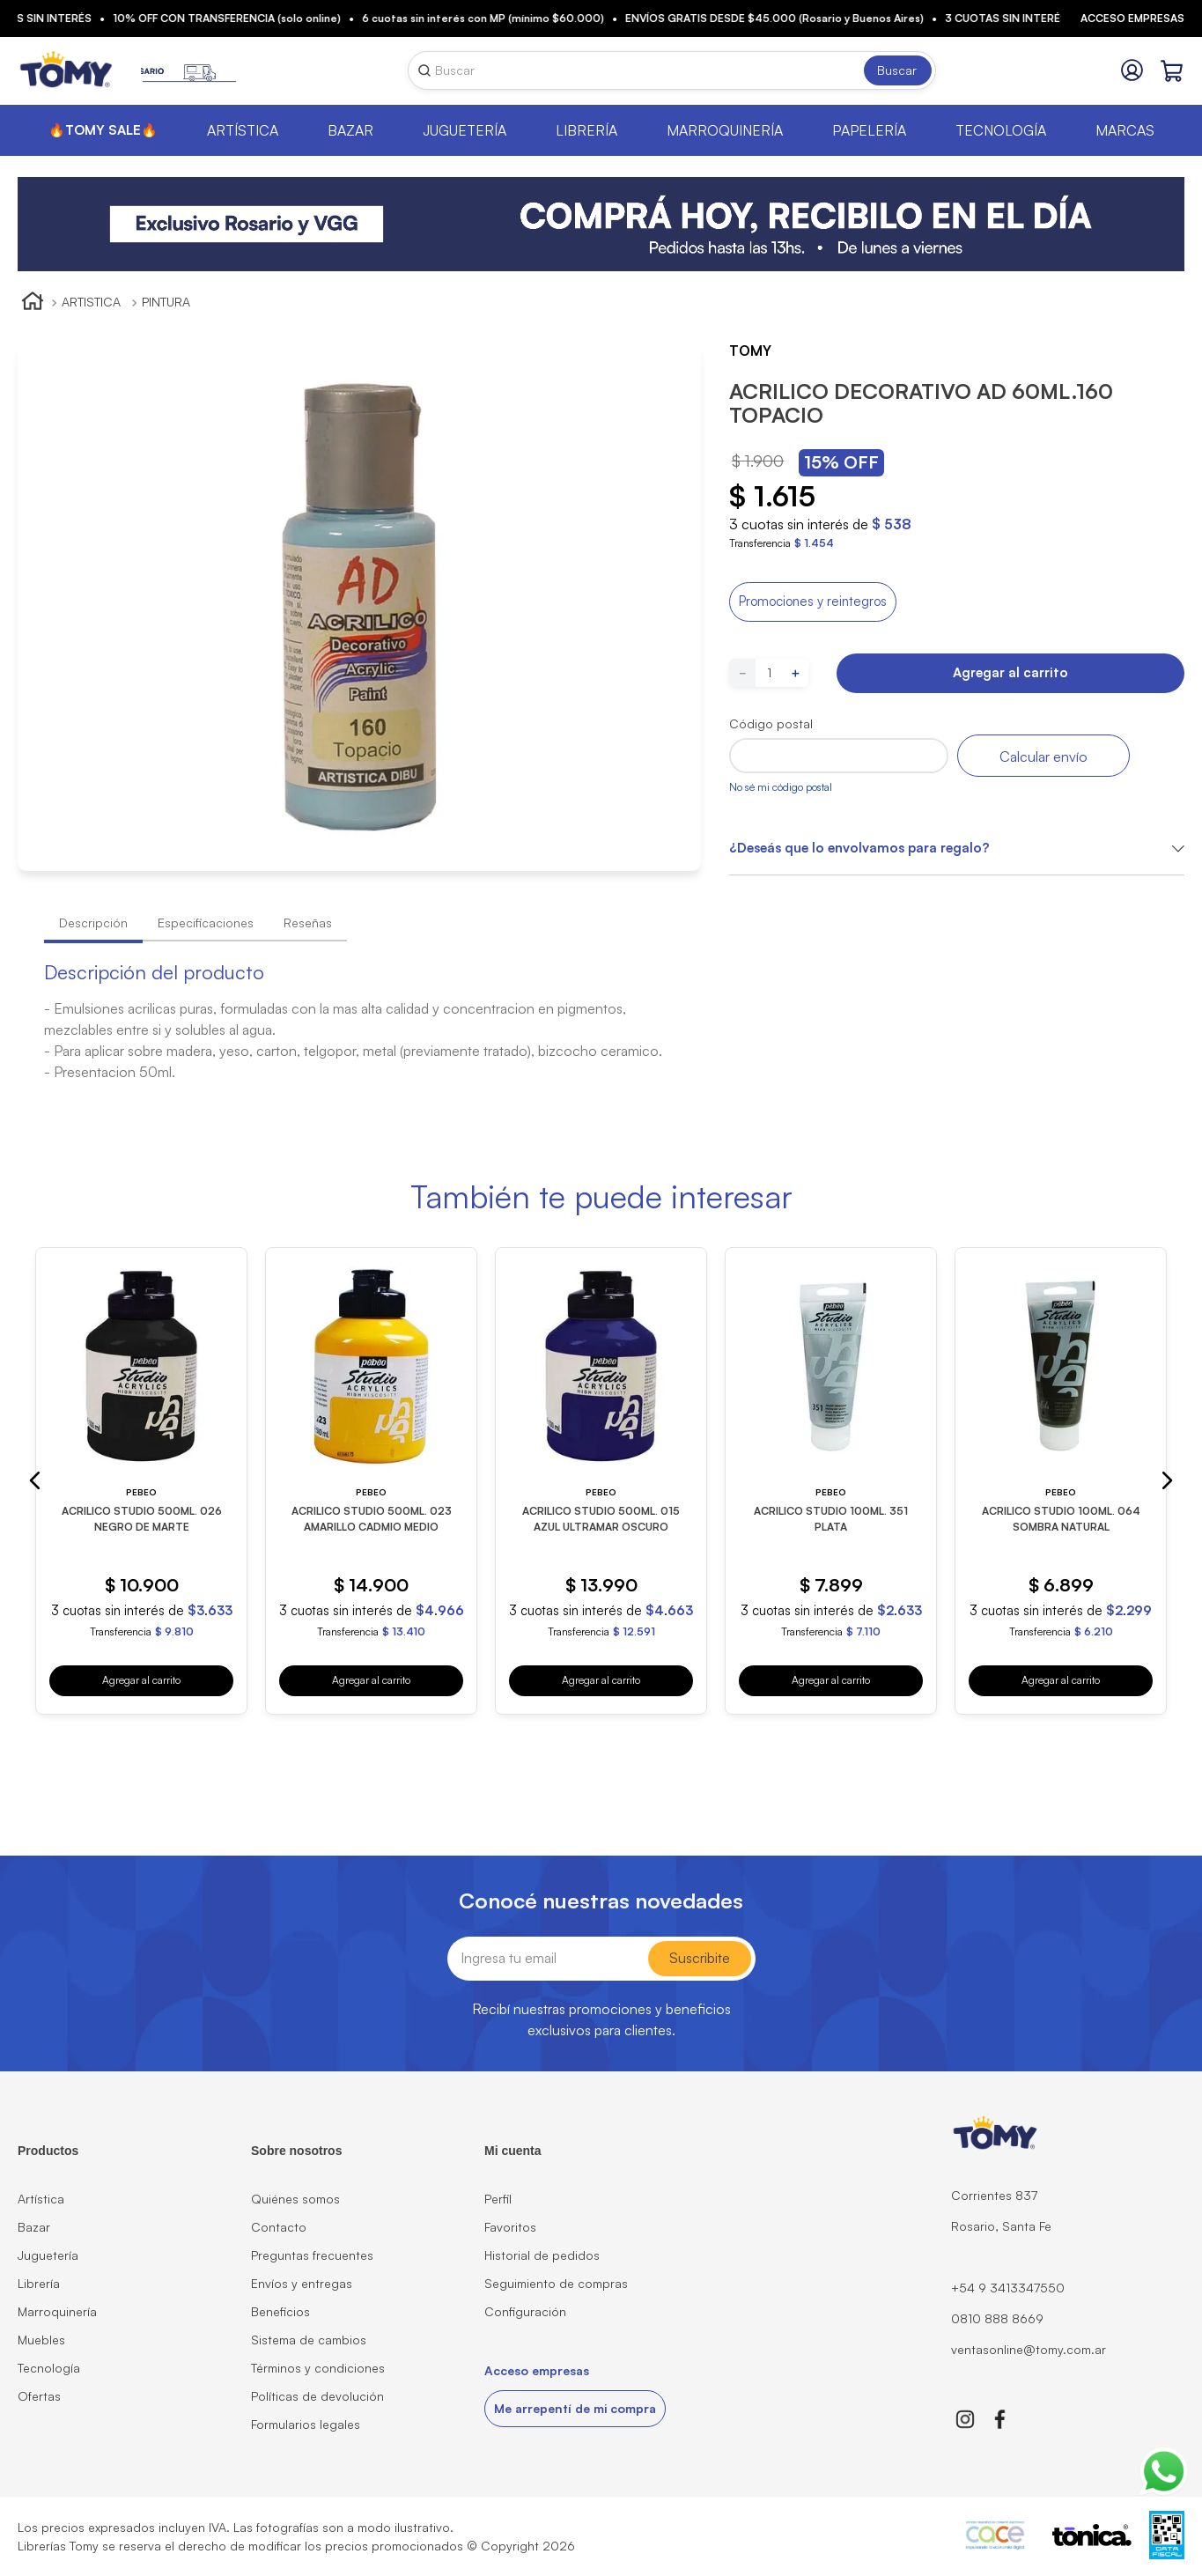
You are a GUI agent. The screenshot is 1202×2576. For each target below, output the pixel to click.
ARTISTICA (91, 301)
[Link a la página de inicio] (33, 303)
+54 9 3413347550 (1008, 2287)
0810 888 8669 (997, 2318)
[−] (742, 673)
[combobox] (672, 70)
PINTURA (166, 301)
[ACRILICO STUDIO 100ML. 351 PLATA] (831, 1481)
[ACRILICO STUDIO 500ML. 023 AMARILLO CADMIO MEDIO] (371, 1481)
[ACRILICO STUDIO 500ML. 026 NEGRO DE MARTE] (141, 1481)
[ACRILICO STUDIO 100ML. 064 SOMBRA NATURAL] (1060, 1481)
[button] (812, 602)
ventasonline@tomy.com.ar (1028, 2349)
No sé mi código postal (780, 786)
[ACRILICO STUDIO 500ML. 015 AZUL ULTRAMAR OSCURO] (601, 1481)
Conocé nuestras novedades (601, 1900)
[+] (795, 673)
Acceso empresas (1132, 18)
